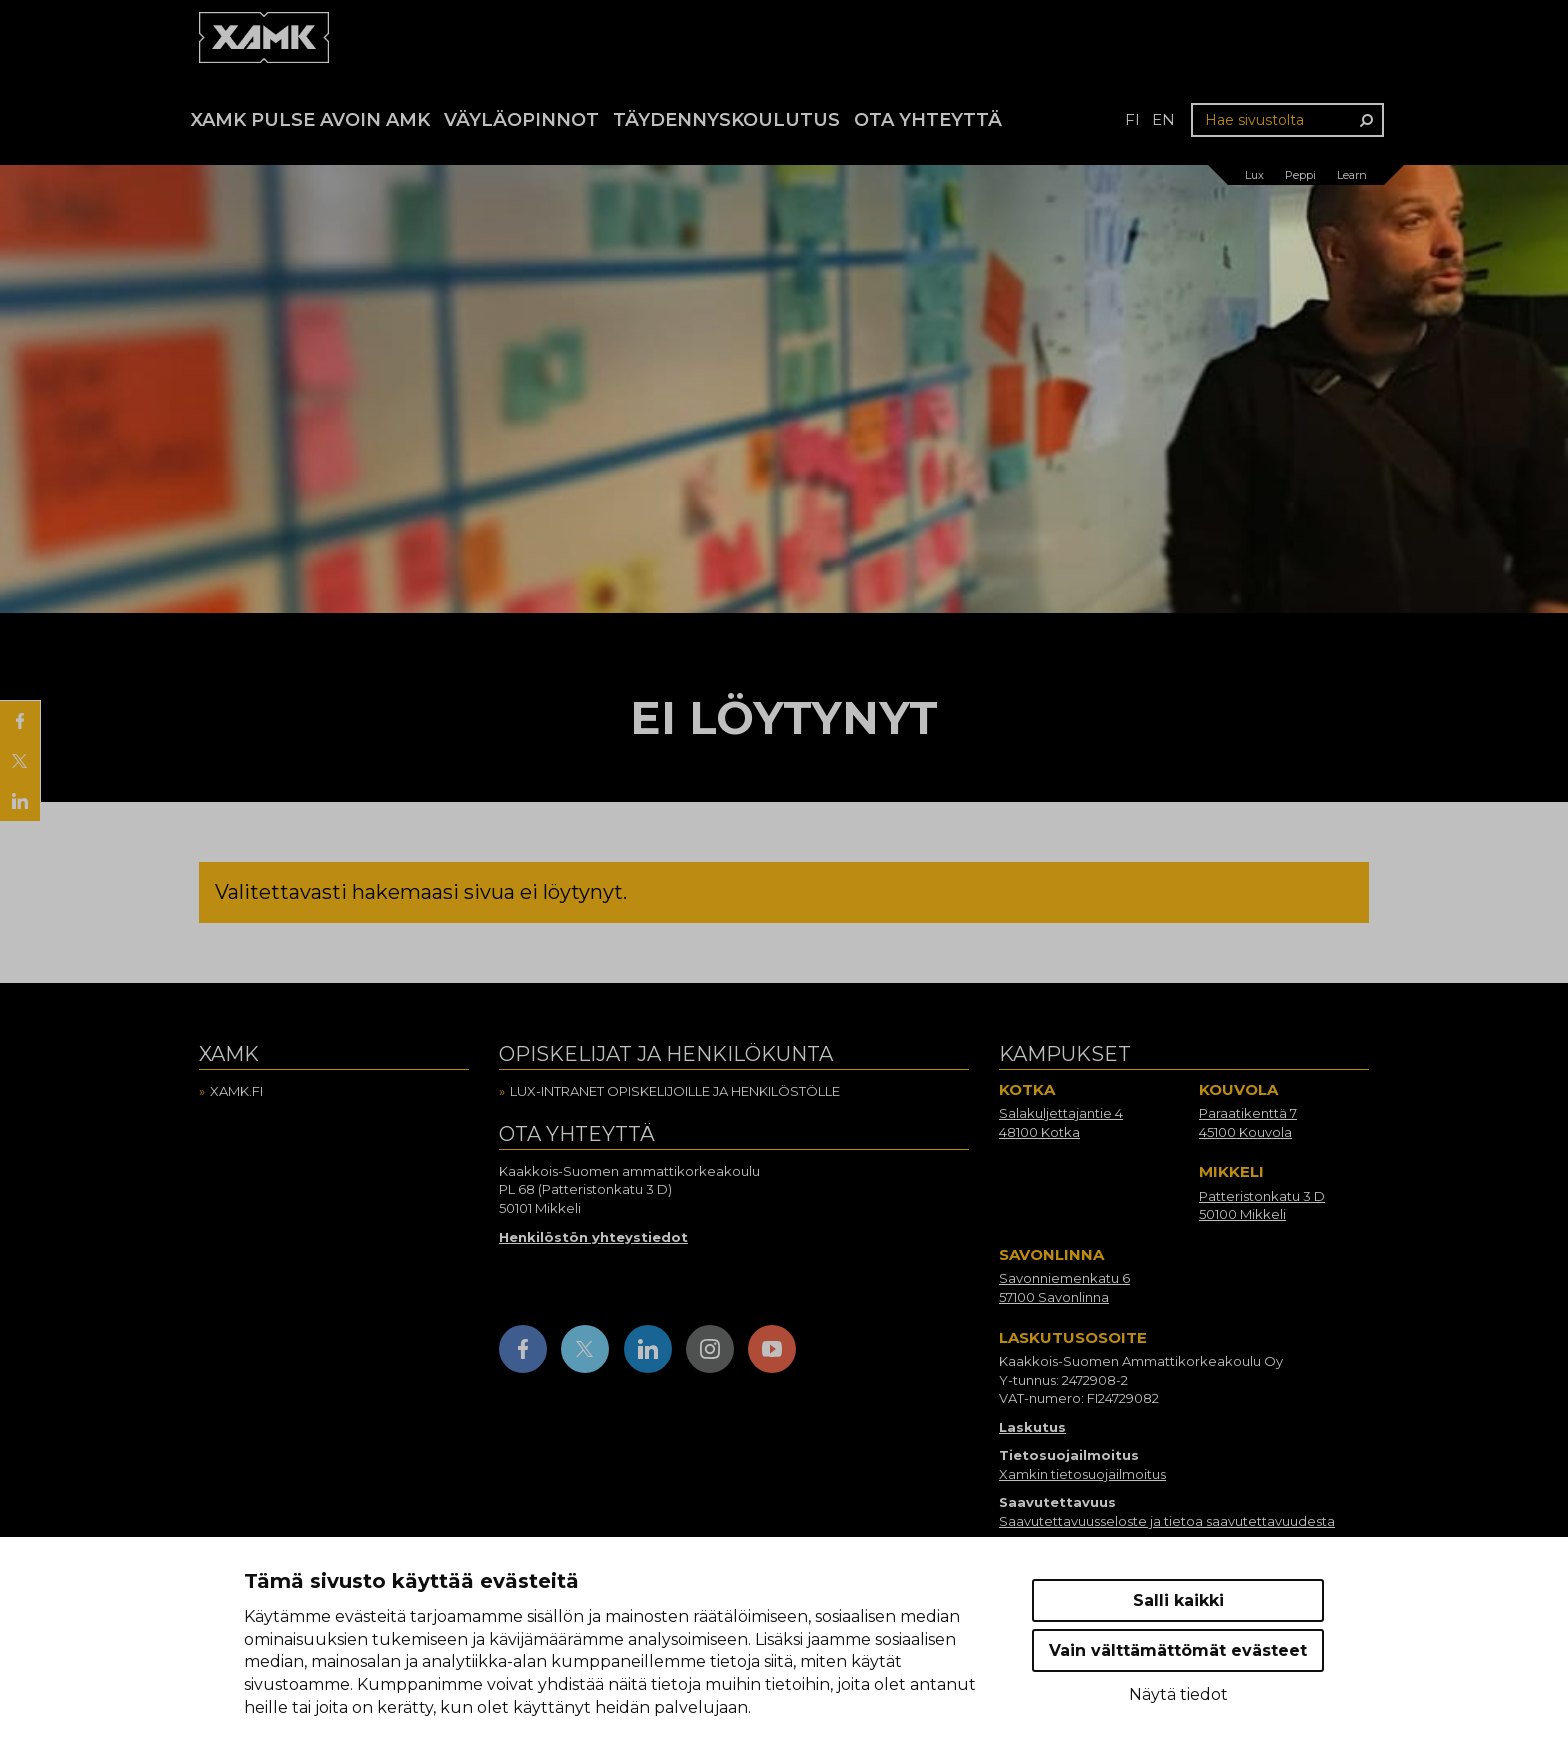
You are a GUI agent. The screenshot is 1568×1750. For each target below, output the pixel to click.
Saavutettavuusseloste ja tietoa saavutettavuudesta (1167, 1521)
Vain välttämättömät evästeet (1178, 1650)
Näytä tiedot (1178, 1694)
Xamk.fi (236, 1091)
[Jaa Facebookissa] (20, 721)
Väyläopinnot (521, 120)
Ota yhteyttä (928, 120)
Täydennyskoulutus (726, 120)
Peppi (1300, 175)
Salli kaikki (1178, 1600)
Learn (1352, 175)
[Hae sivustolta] (1287, 120)
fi (1132, 119)
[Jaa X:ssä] (20, 761)
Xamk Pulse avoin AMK (310, 120)
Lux (1254, 175)
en (1163, 119)
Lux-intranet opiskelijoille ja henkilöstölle (675, 1091)
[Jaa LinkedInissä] (20, 801)
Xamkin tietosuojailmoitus (1082, 1474)
